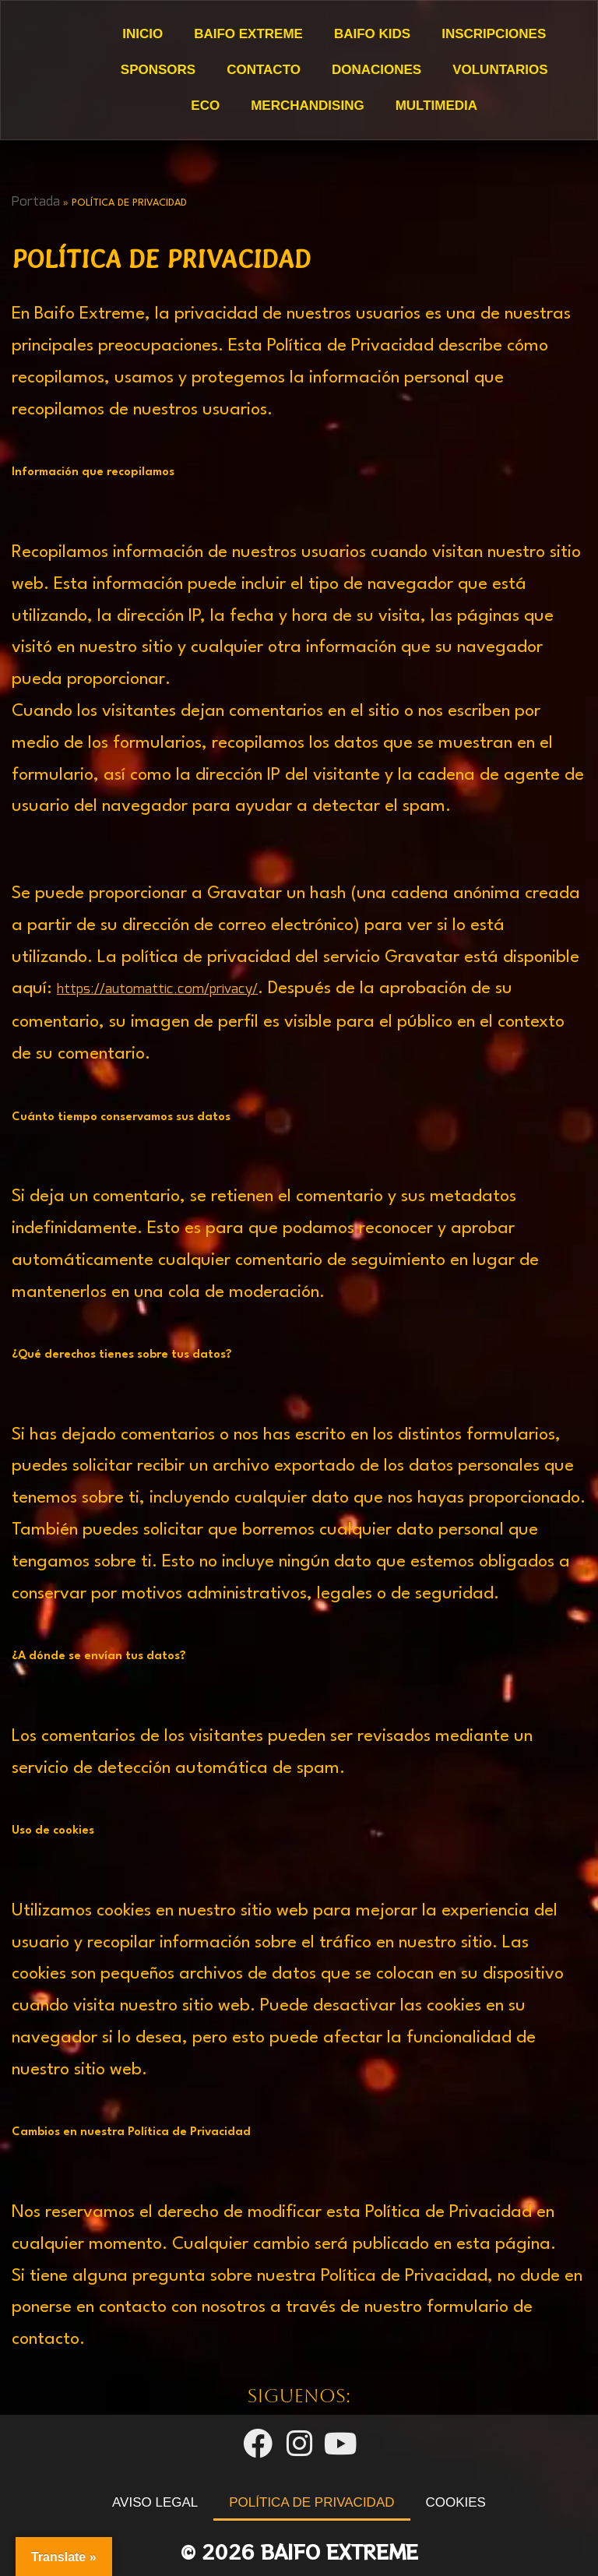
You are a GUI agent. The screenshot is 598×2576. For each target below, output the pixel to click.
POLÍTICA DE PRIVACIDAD (311, 2502)
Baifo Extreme (248, 33)
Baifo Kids (371, 33)
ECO (205, 105)
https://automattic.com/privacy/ (157, 989)
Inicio (142, 33)
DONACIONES (375, 69)
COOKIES (456, 2502)
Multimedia (436, 105)
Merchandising (307, 105)
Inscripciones (493, 33)
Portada (36, 202)
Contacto (264, 69)
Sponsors (157, 69)
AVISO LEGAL (155, 2502)
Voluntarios (499, 69)
